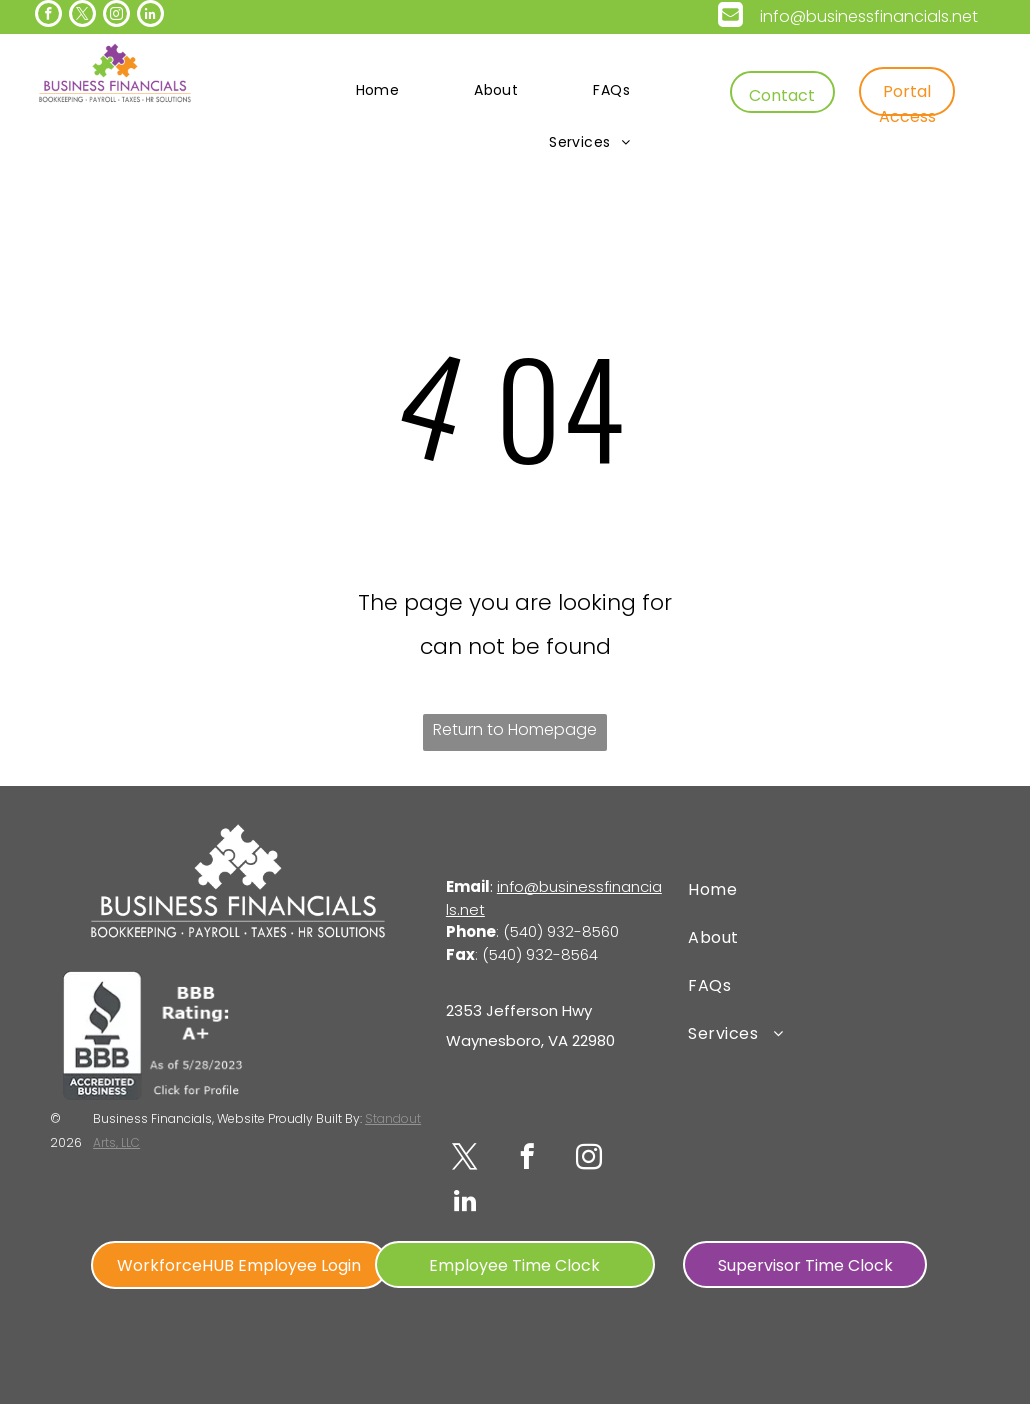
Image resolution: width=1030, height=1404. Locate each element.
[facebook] (48, 16)
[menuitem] (385, 90)
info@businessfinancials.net (869, 16)
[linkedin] (150, 16)
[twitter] (82, 16)
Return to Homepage (515, 729)
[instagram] (116, 16)
